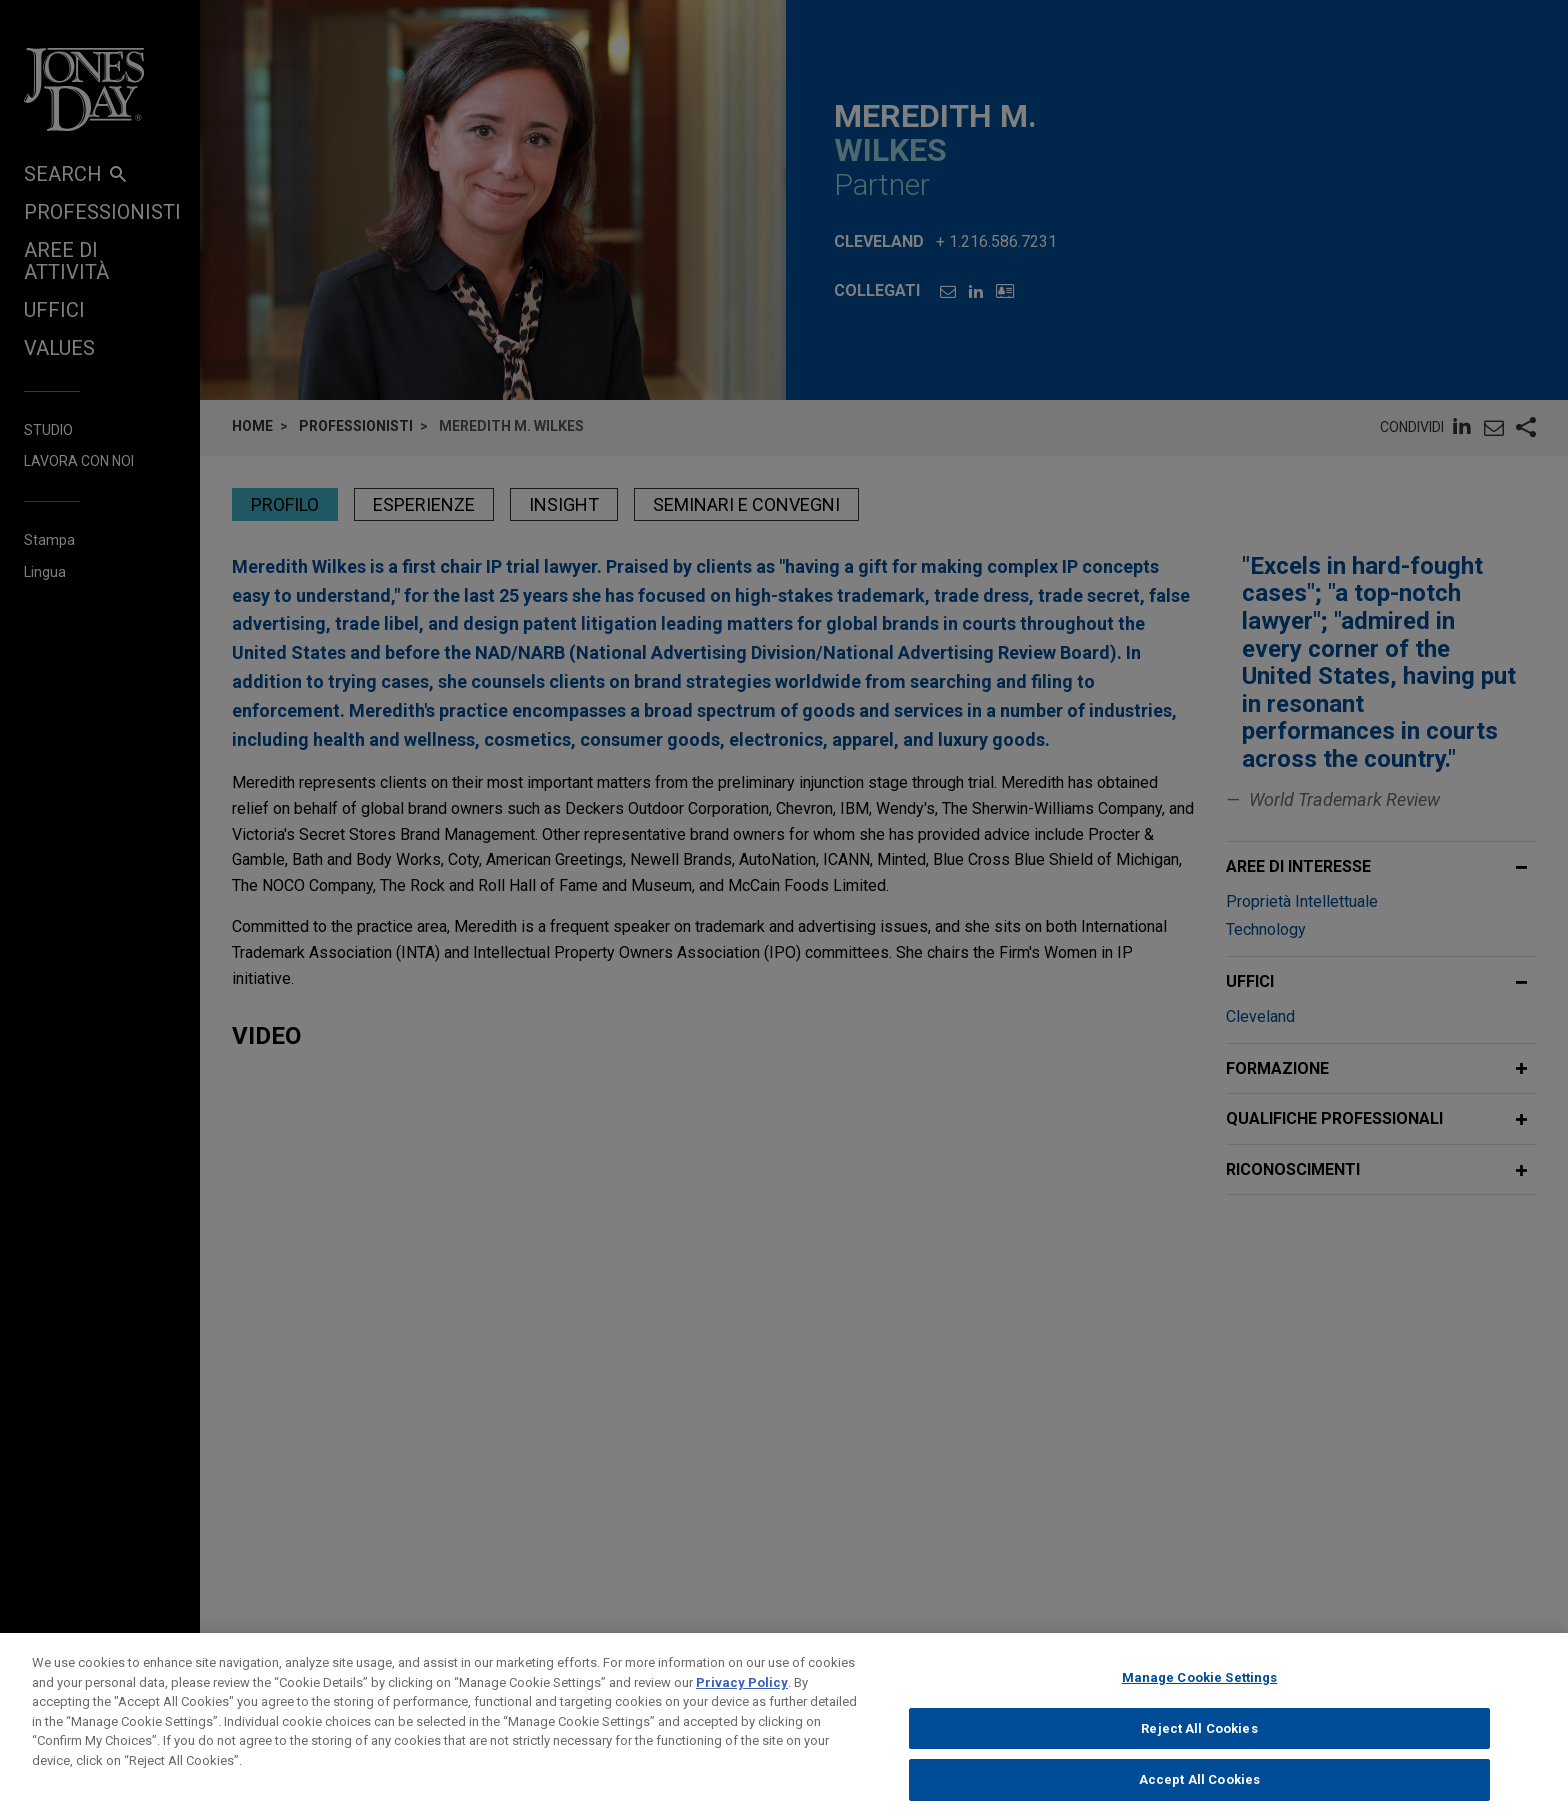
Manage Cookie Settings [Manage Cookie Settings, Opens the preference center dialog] (1200, 1717)
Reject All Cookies (1199, 1767)
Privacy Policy (742, 1721)
